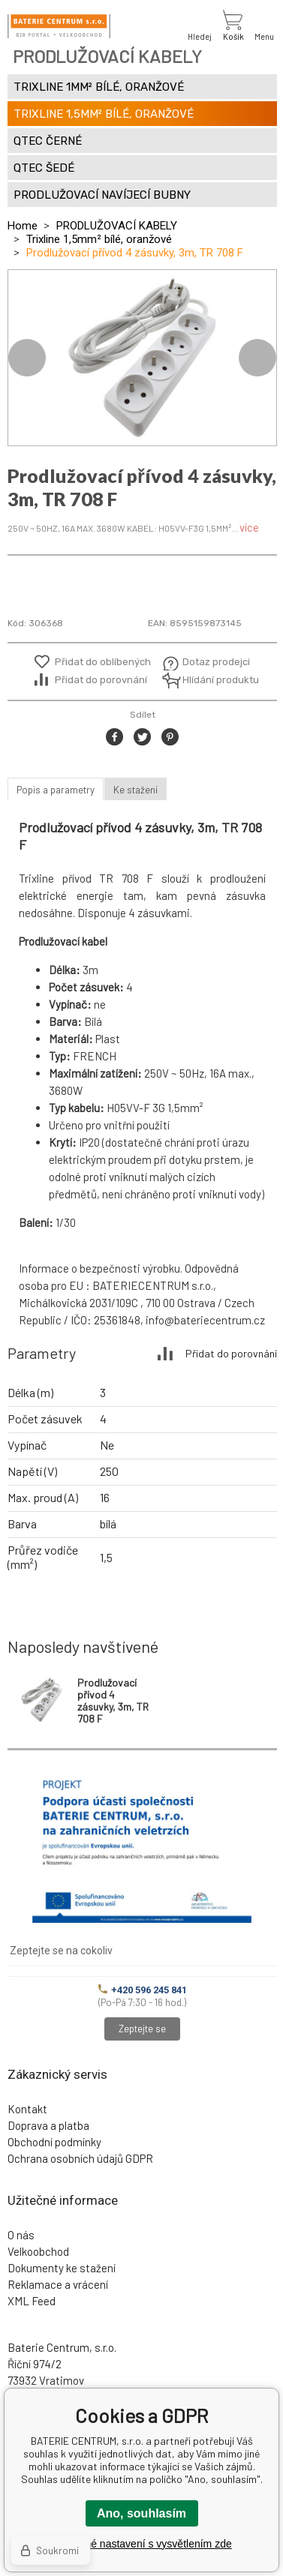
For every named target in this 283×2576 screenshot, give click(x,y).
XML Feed (32, 2301)
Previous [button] (27, 357)
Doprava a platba (48, 2125)
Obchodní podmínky (54, 2142)
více (249, 527)
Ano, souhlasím (141, 2513)
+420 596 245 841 (142, 1990)
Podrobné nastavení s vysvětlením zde (141, 2544)
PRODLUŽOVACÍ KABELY (116, 225)
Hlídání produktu (218, 679)
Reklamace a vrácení (58, 2284)
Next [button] (257, 357)
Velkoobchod (38, 2251)
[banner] (59, 26)
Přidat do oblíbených (103, 661)
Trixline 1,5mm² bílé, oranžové (99, 239)
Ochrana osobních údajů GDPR (80, 2158)
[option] (142, 357)
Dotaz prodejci (216, 661)
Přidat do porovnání (101, 679)
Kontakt (27, 2109)
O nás (21, 2235)
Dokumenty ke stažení (62, 2268)
